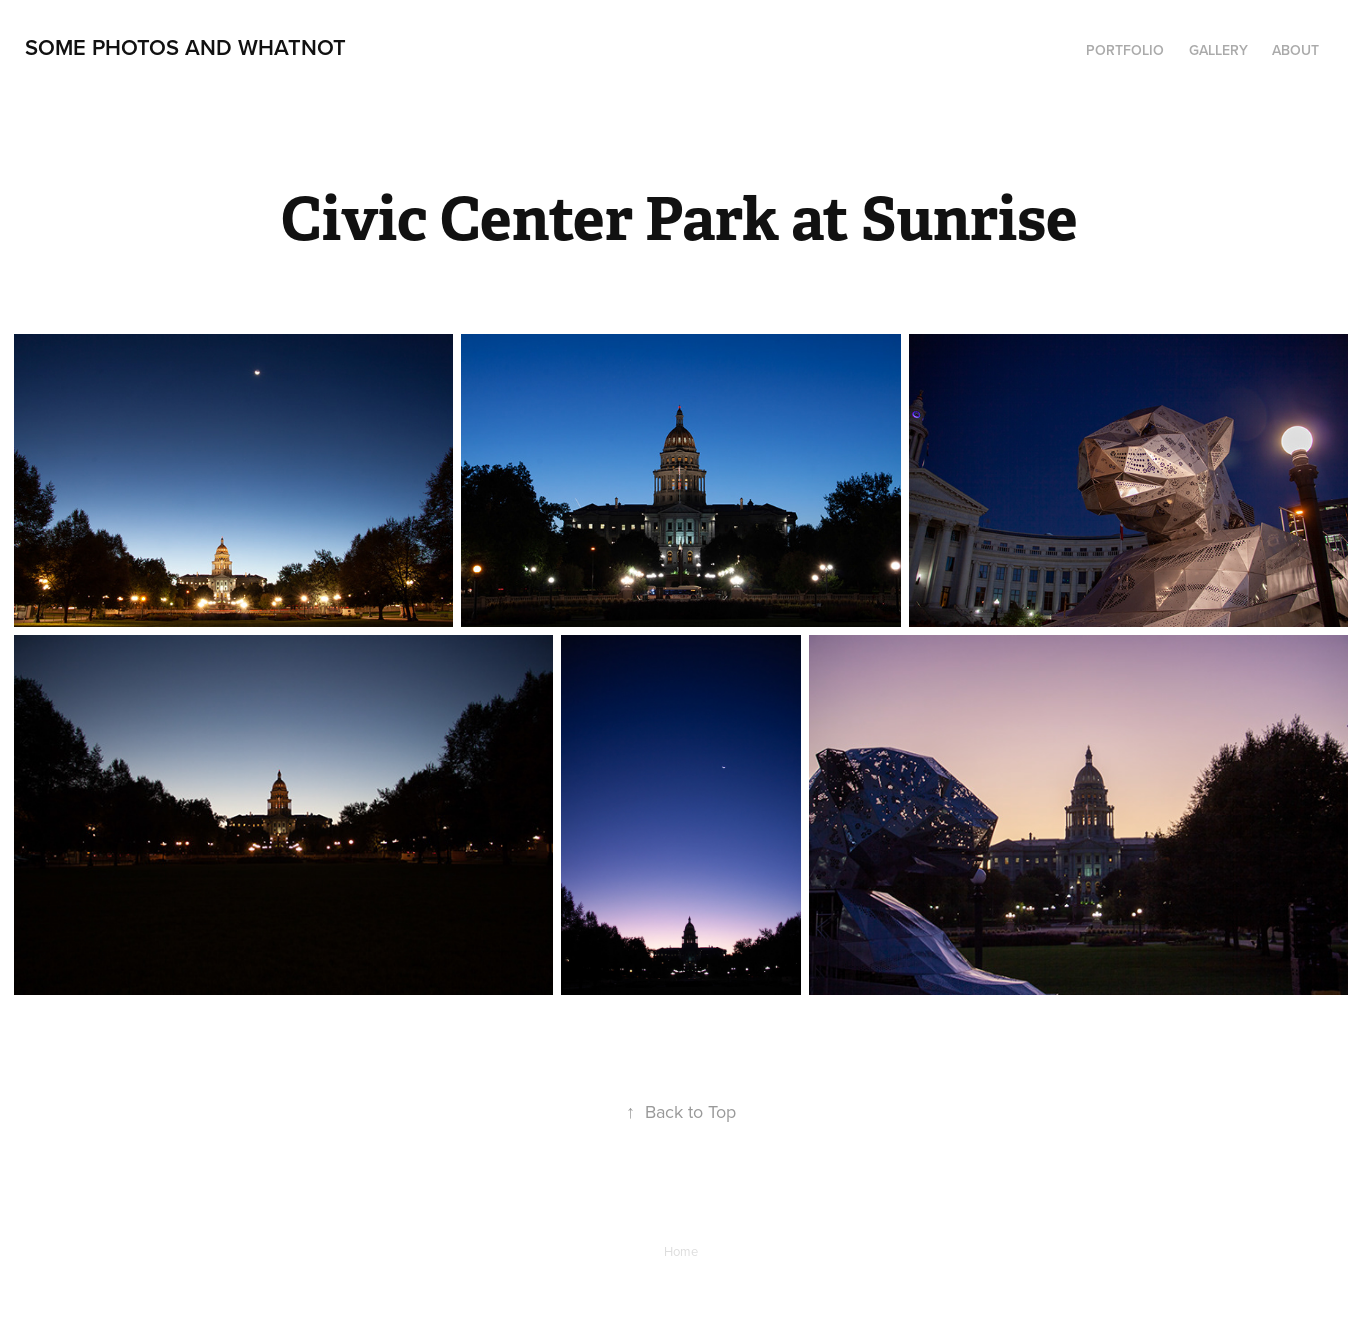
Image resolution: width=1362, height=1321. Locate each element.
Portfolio (1125, 50)
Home (681, 1251)
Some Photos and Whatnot (185, 47)
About (1295, 50)
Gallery (1218, 50)
